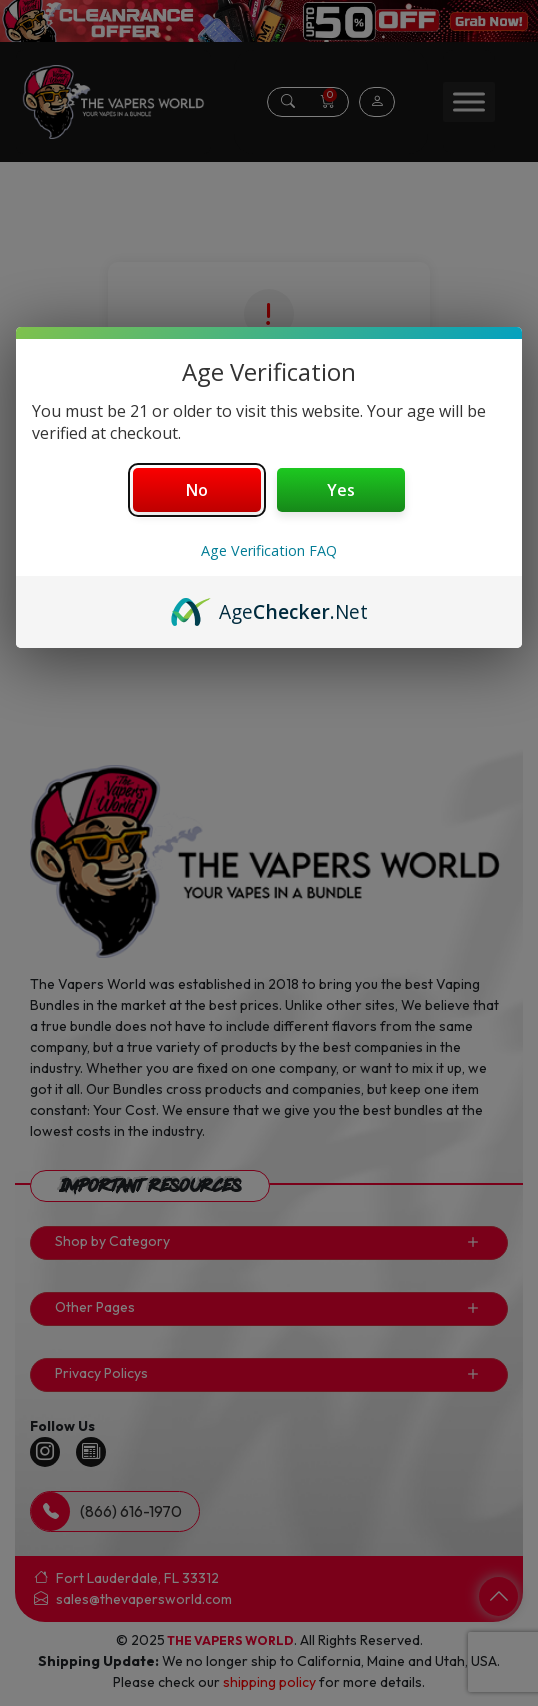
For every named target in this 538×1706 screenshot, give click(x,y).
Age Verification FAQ (269, 550)
